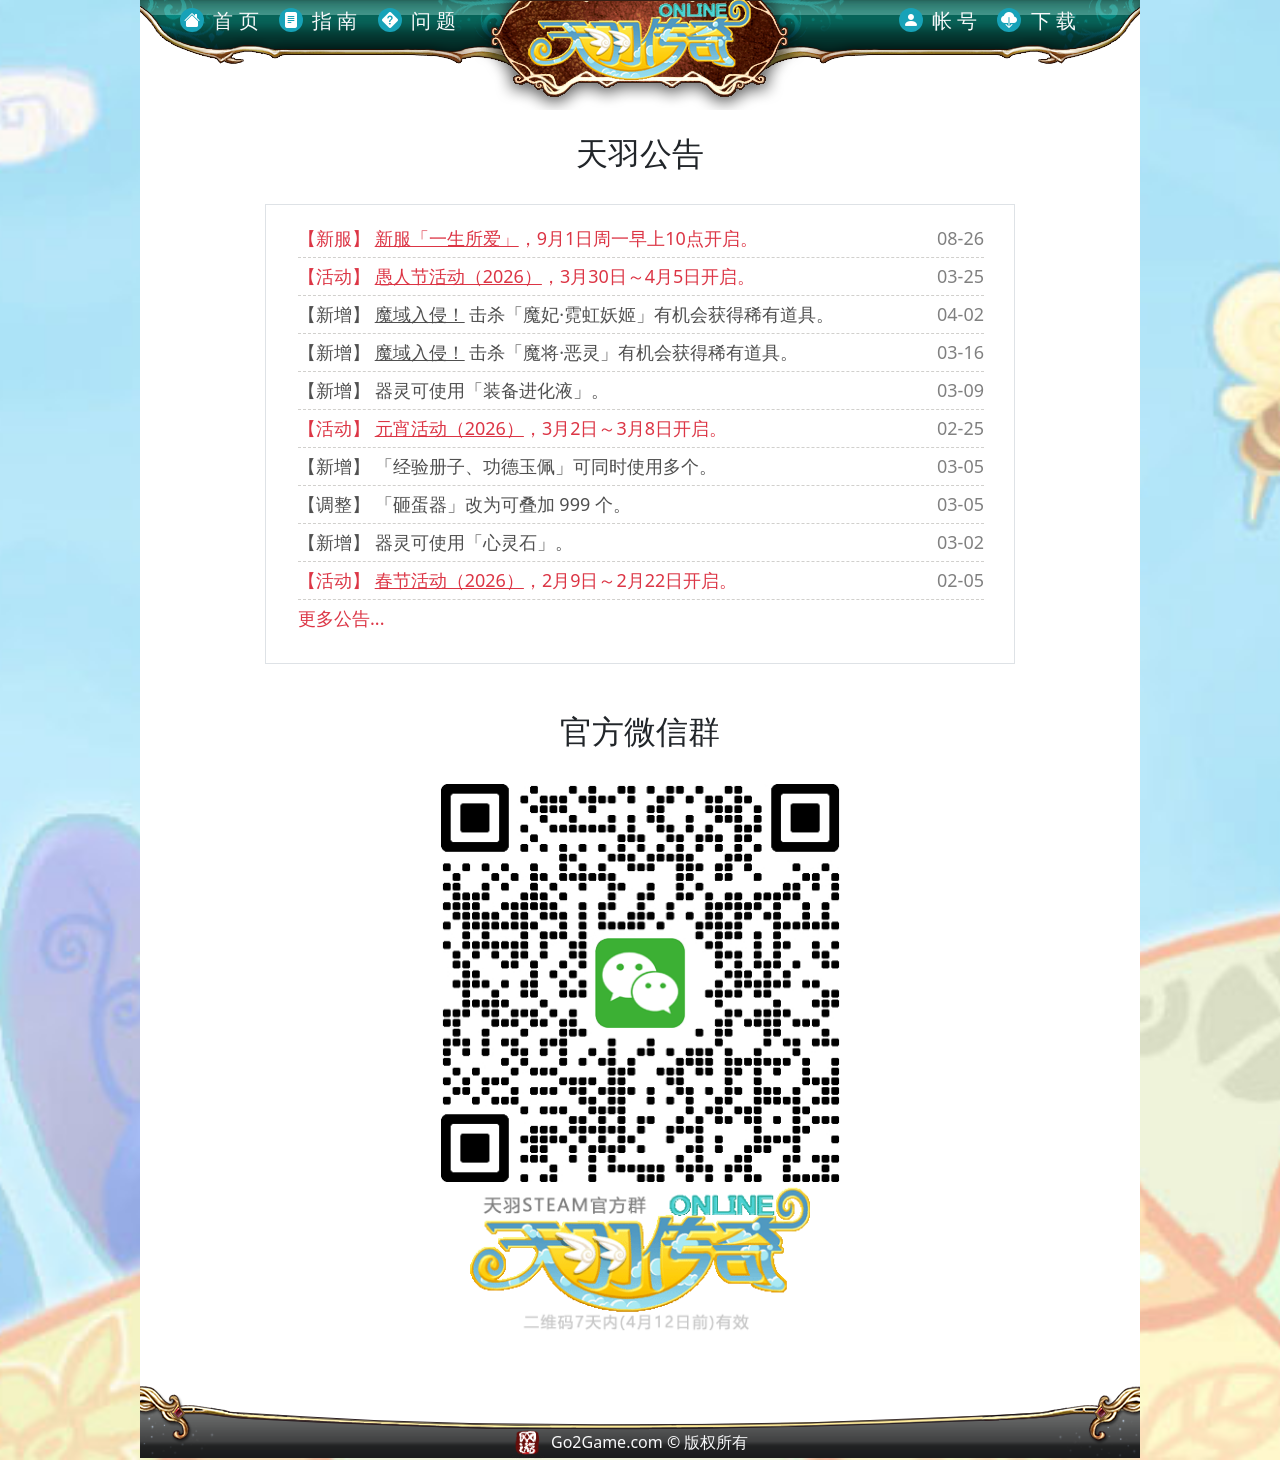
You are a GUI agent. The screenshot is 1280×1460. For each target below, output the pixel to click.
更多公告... (341, 618)
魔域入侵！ (420, 314)
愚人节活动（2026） (458, 276)
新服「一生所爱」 (447, 238)
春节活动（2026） (449, 580)
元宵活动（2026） (449, 428)
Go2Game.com (607, 1442)
